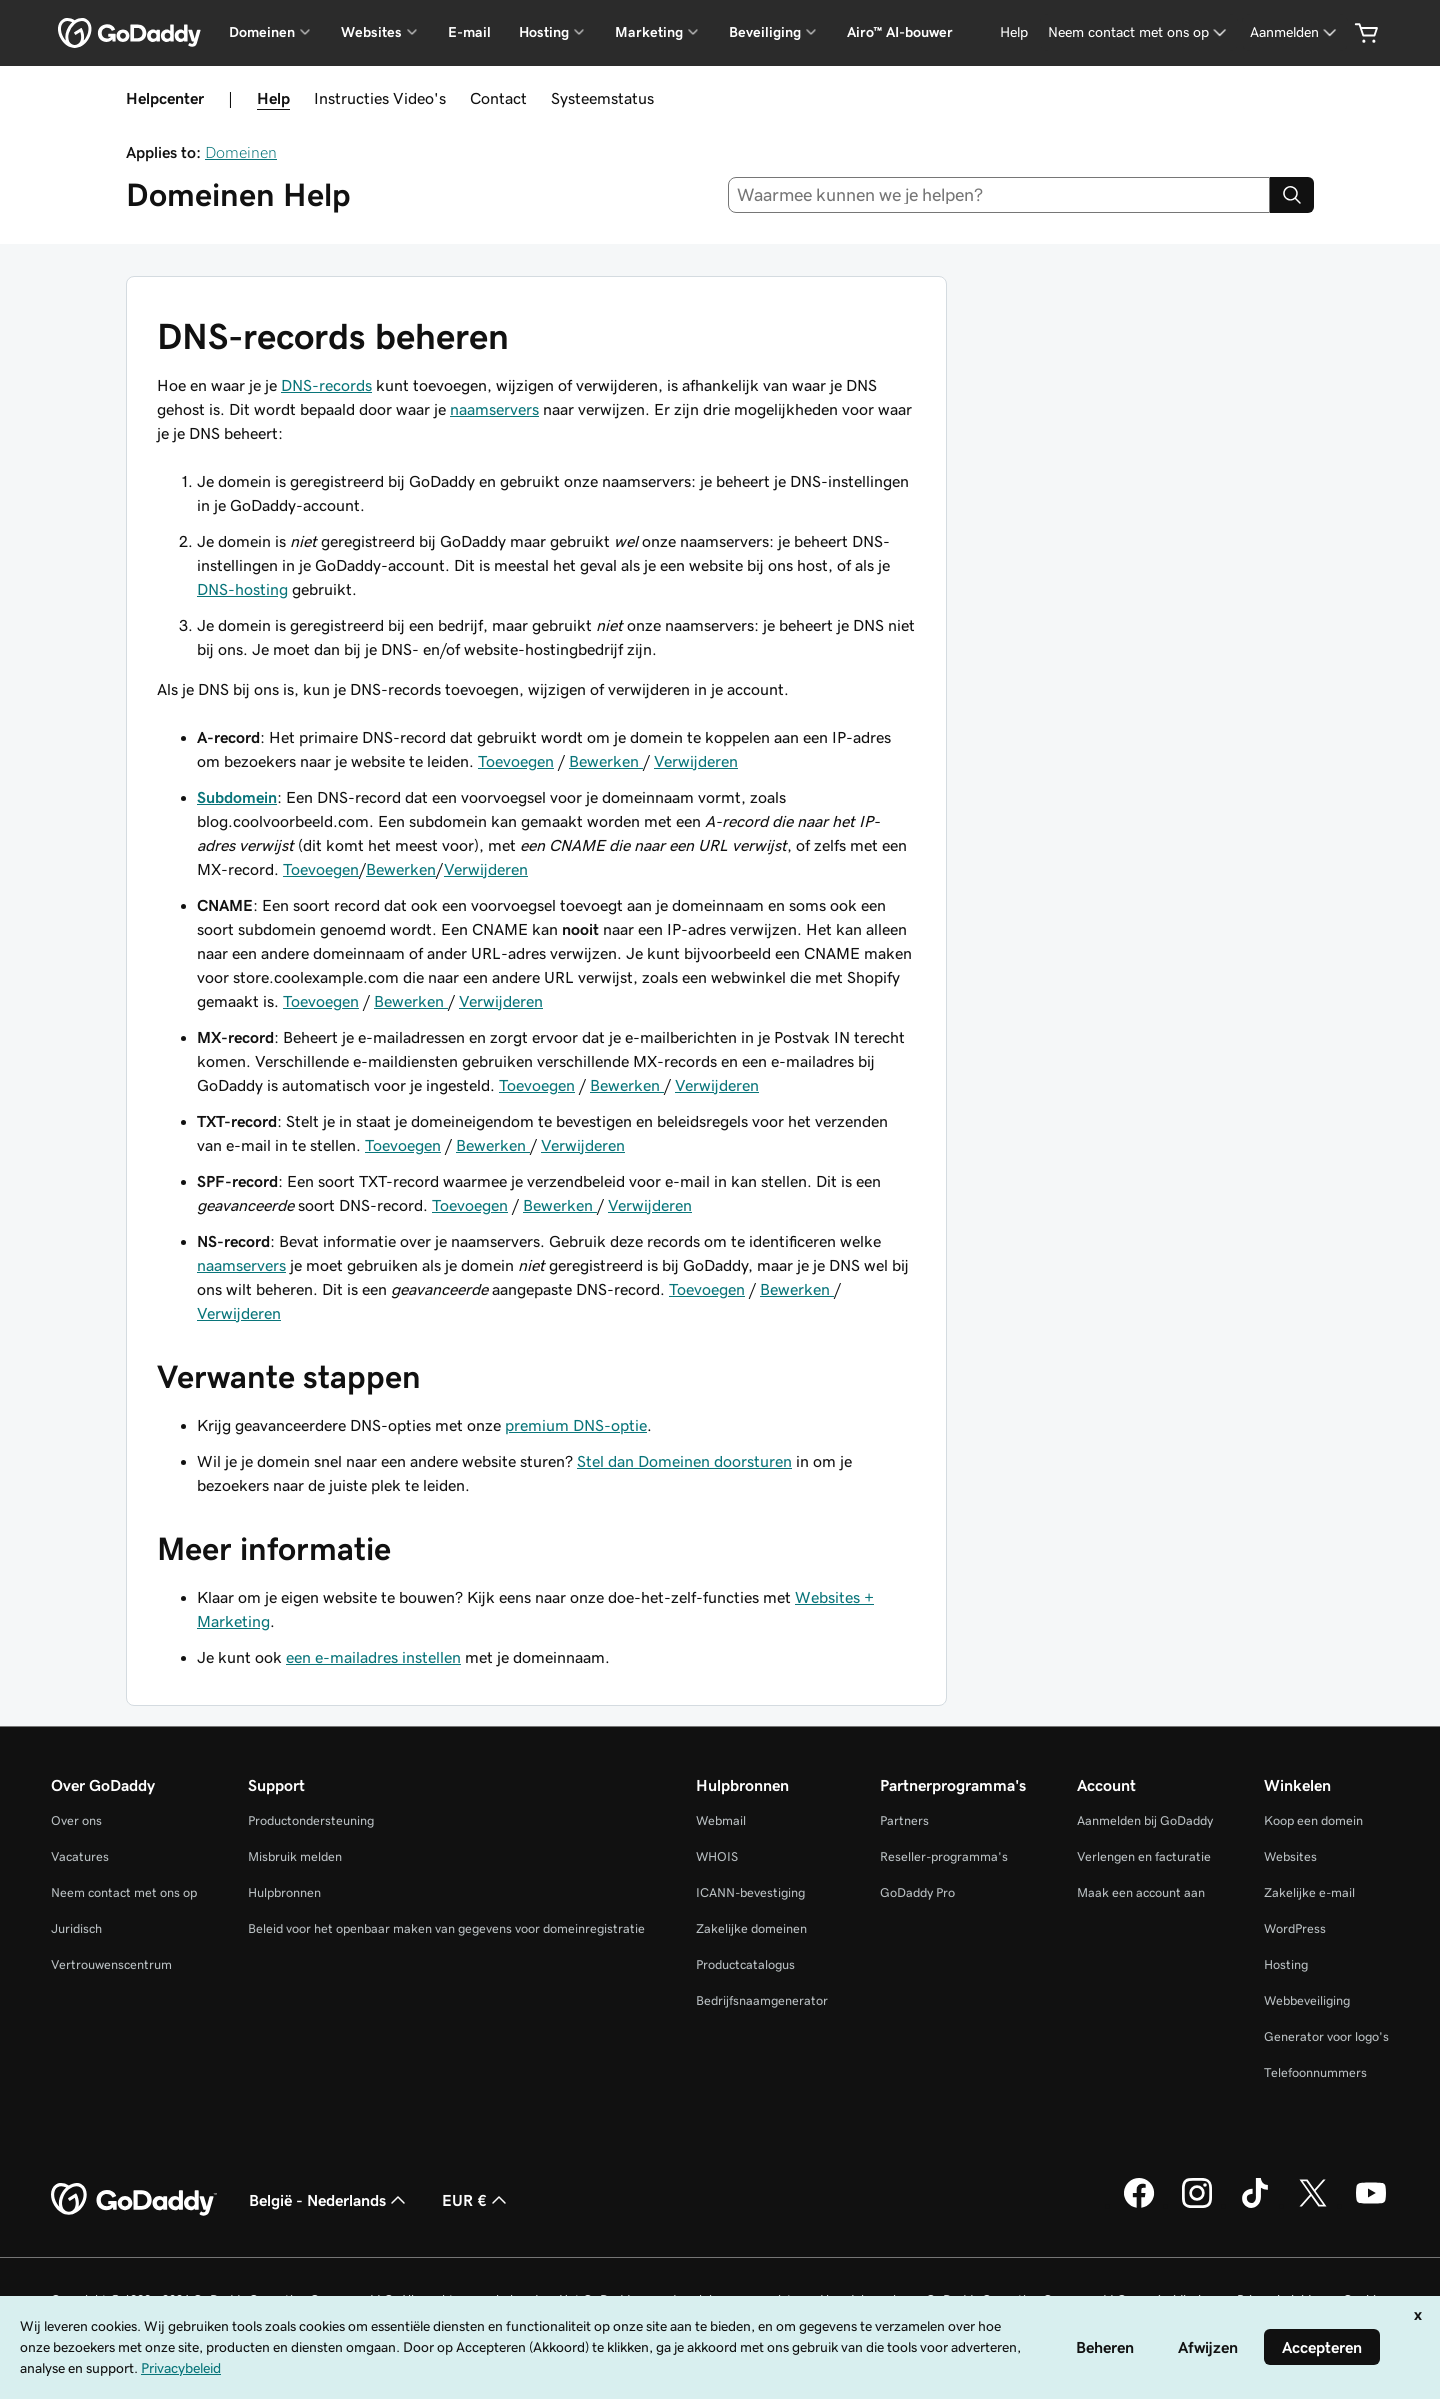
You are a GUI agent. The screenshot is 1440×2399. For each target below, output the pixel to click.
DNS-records (326, 385)
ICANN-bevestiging (750, 1892)
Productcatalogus (745, 1964)
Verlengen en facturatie (1144, 1856)
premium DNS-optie (576, 1425)
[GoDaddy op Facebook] (1139, 2205)
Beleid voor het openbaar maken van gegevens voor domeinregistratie (446, 1928)
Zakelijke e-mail (1309, 1892)
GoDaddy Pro (917, 1892)
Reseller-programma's (944, 1856)
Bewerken (606, 761)
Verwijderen (696, 761)
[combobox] (999, 195)
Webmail (721, 1820)
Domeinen (241, 152)
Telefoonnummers (1315, 2072)
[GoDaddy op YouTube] (1371, 2205)
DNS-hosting (242, 589)
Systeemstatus (602, 98)
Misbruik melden (295, 1856)
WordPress (1295, 1928)
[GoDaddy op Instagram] (1197, 2205)
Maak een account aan (1141, 1892)
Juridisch (76, 1928)
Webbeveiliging (1307, 2000)
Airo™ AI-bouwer (900, 32)
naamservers (494, 409)
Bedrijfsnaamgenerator (762, 2000)
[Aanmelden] (1295, 32)
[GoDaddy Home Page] (134, 2200)
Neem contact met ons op (124, 1892)
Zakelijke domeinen (751, 1928)
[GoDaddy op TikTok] (1255, 2205)
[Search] (1292, 195)
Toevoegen (516, 761)
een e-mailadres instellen (373, 1657)
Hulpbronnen (284, 1892)
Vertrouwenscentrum (111, 1964)
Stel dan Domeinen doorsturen (684, 1461)
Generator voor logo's (1326, 2036)
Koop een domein (1313, 1820)
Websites (1290, 1856)
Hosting (1286, 1964)
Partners (904, 1820)
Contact (498, 98)
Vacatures (80, 1856)
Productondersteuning (311, 1820)
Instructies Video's (380, 98)
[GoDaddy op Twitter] (1313, 2205)
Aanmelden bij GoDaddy (1145, 1820)
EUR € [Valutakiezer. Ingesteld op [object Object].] (476, 2200)
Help (273, 98)
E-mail (469, 32)
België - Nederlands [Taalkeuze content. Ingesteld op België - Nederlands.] (329, 2200)
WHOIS (717, 1856)
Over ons (76, 1820)
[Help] (1014, 32)
